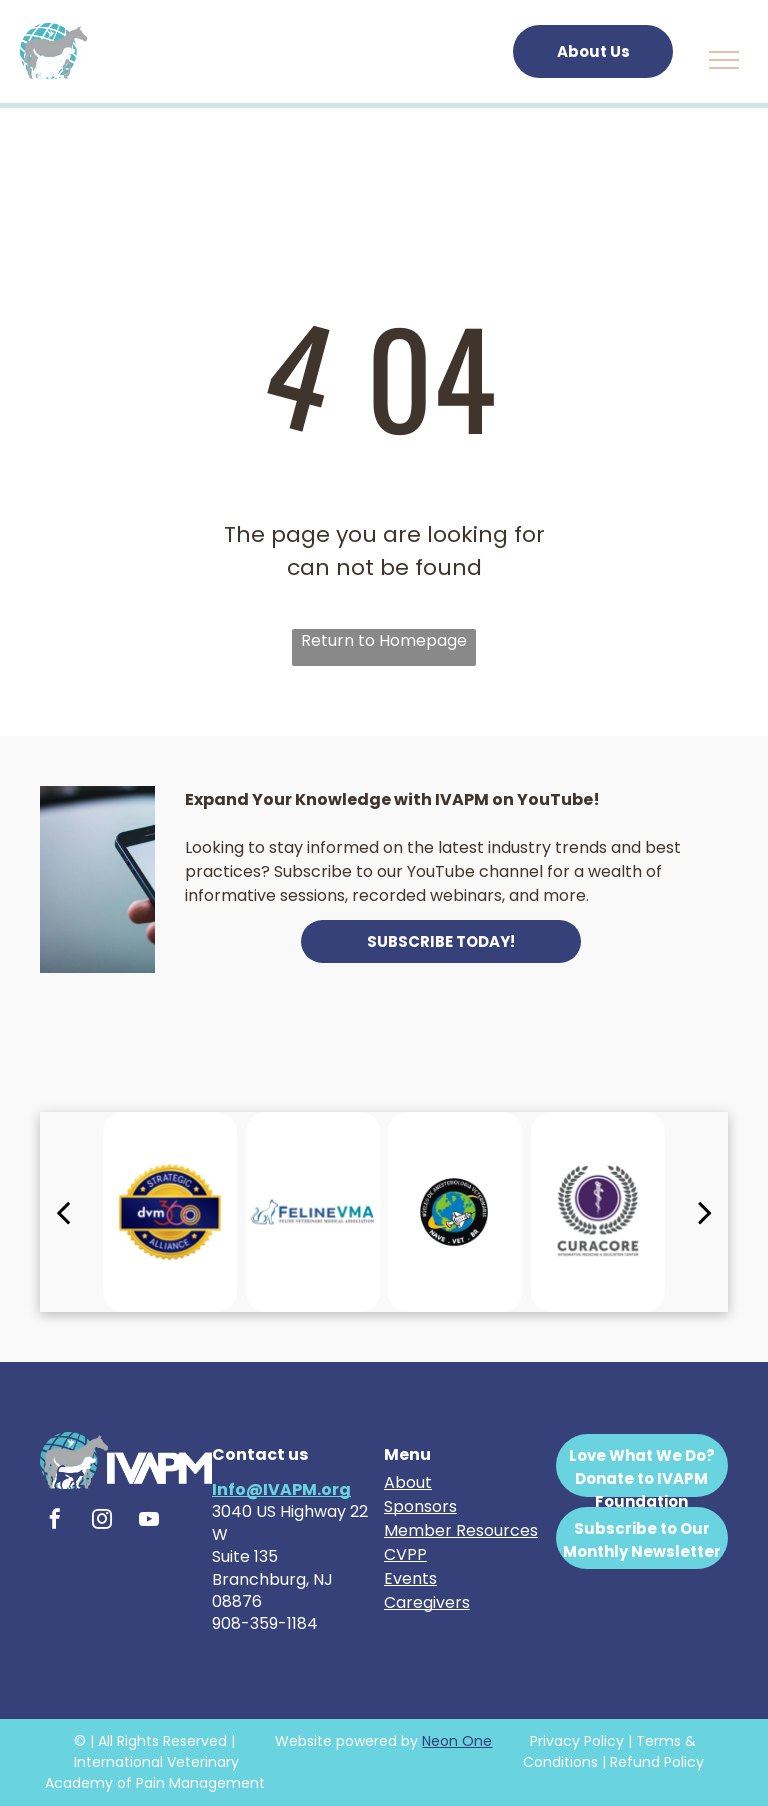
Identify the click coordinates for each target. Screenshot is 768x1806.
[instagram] (102, 1521)
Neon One (457, 1741)
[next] (705, 1212)
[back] (63, 1212)
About (408, 1482)
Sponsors (420, 1506)
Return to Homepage (384, 640)
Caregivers (427, 1602)
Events (410, 1578)
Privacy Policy (577, 1741)
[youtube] (149, 1521)
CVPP (405, 1554)
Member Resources (461, 1530)
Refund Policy (657, 1762)
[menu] (724, 60)
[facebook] (55, 1521)
